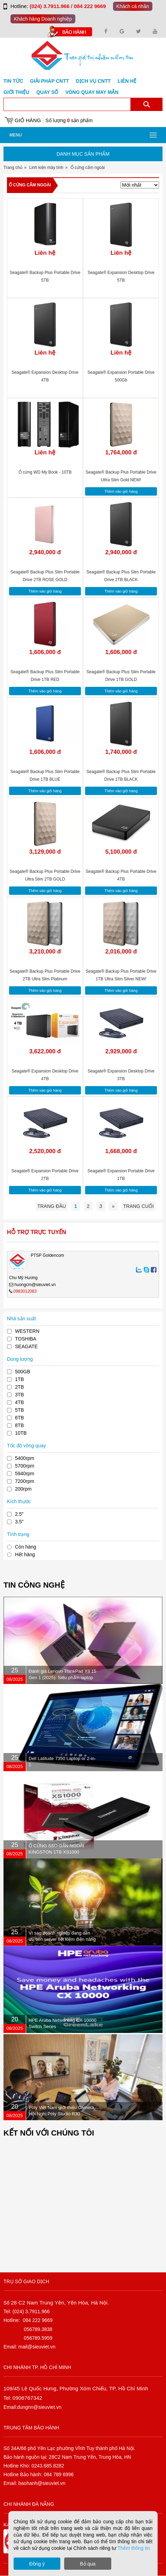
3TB (19, 1394)
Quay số (47, 92)
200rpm (23, 1489)
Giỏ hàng (28, 120)
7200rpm (24, 1481)
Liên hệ (127, 81)
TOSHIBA (25, 1339)
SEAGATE (26, 1346)
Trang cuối (138, 1206)
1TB (19, 1379)
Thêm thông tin (134, 2548)
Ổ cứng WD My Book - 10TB (44, 472)
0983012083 (25, 1291)
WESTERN (27, 1331)
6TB (19, 1417)
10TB (21, 1433)
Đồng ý (37, 2564)
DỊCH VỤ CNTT (93, 81)
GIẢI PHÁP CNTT (49, 81)
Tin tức (13, 81)
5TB (19, 1410)
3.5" (19, 1521)
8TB (19, 1425)
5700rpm (24, 1466)
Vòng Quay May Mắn (91, 92)
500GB (22, 1371)
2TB (19, 1387)
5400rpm (24, 1458)
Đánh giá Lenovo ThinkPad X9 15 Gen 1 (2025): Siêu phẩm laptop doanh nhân (62, 1677)
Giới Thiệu (16, 92)
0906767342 (27, 2398)
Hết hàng (25, 1554)
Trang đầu (51, 1206)
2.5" (19, 1514)
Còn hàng (25, 1547)
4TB (19, 1402)
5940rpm (24, 1473)
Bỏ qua (88, 2564)
